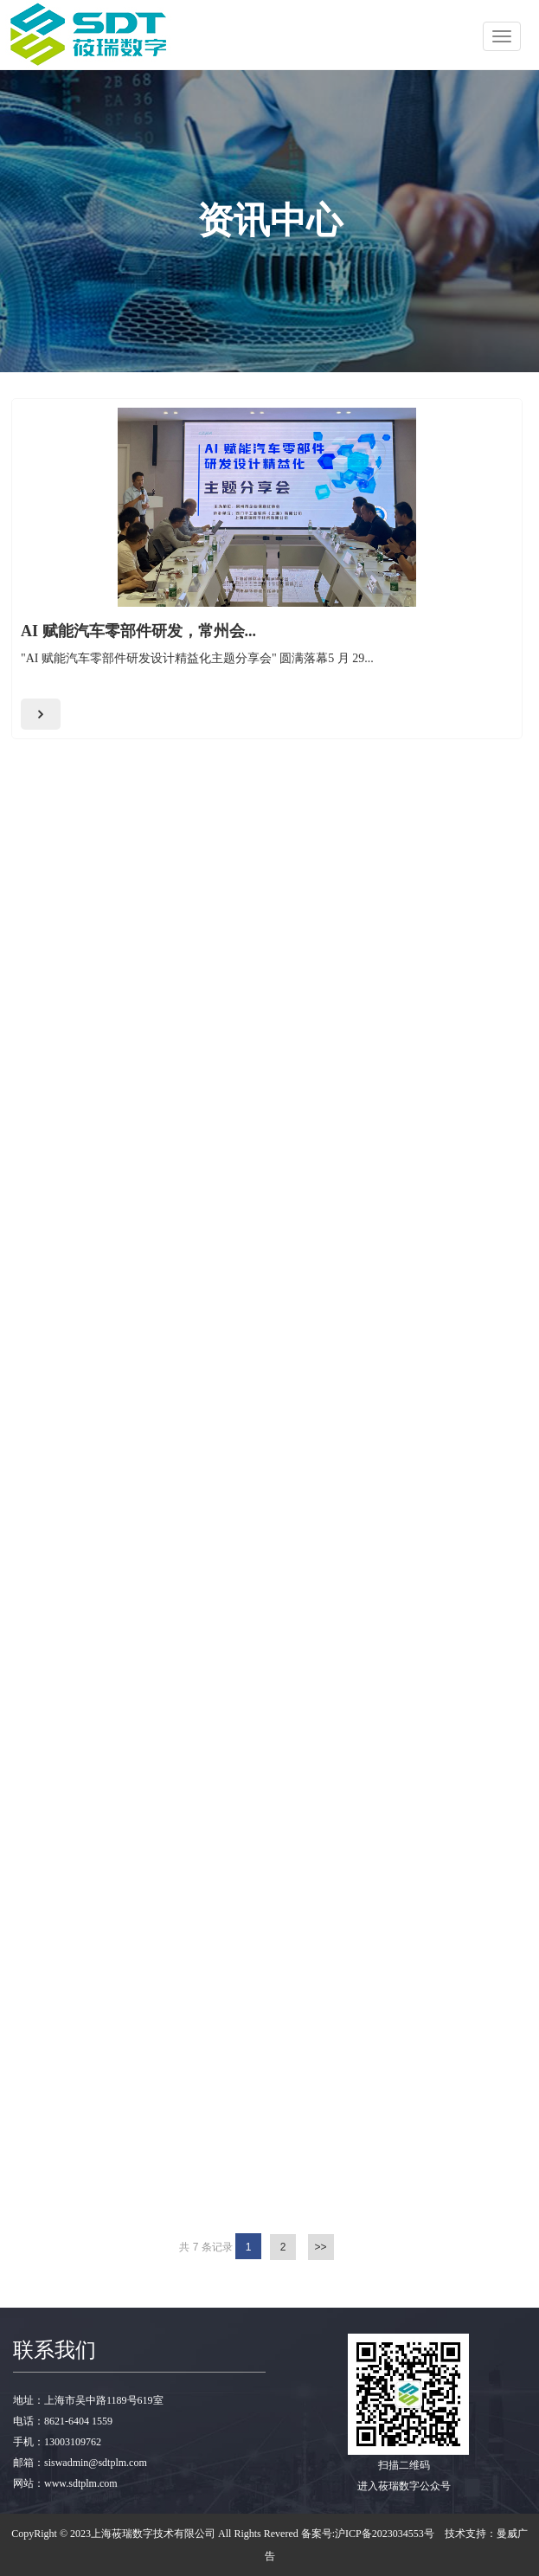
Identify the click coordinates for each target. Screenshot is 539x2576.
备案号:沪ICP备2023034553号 (367, 2534)
